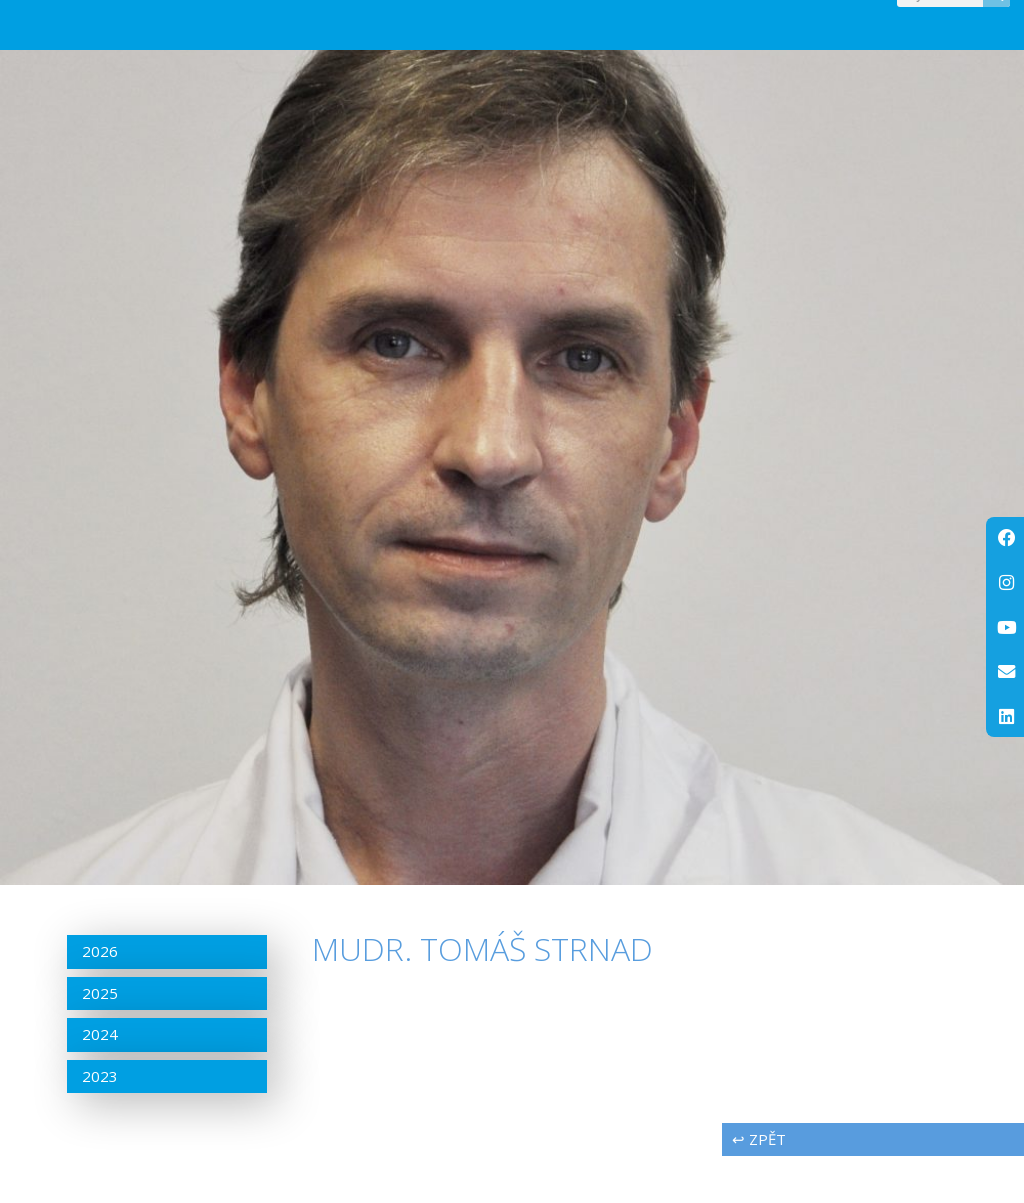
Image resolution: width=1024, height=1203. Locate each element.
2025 (100, 1039)
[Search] (996, 16)
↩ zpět (759, 1186)
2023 (100, 1122)
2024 (100, 1081)
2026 (100, 998)
